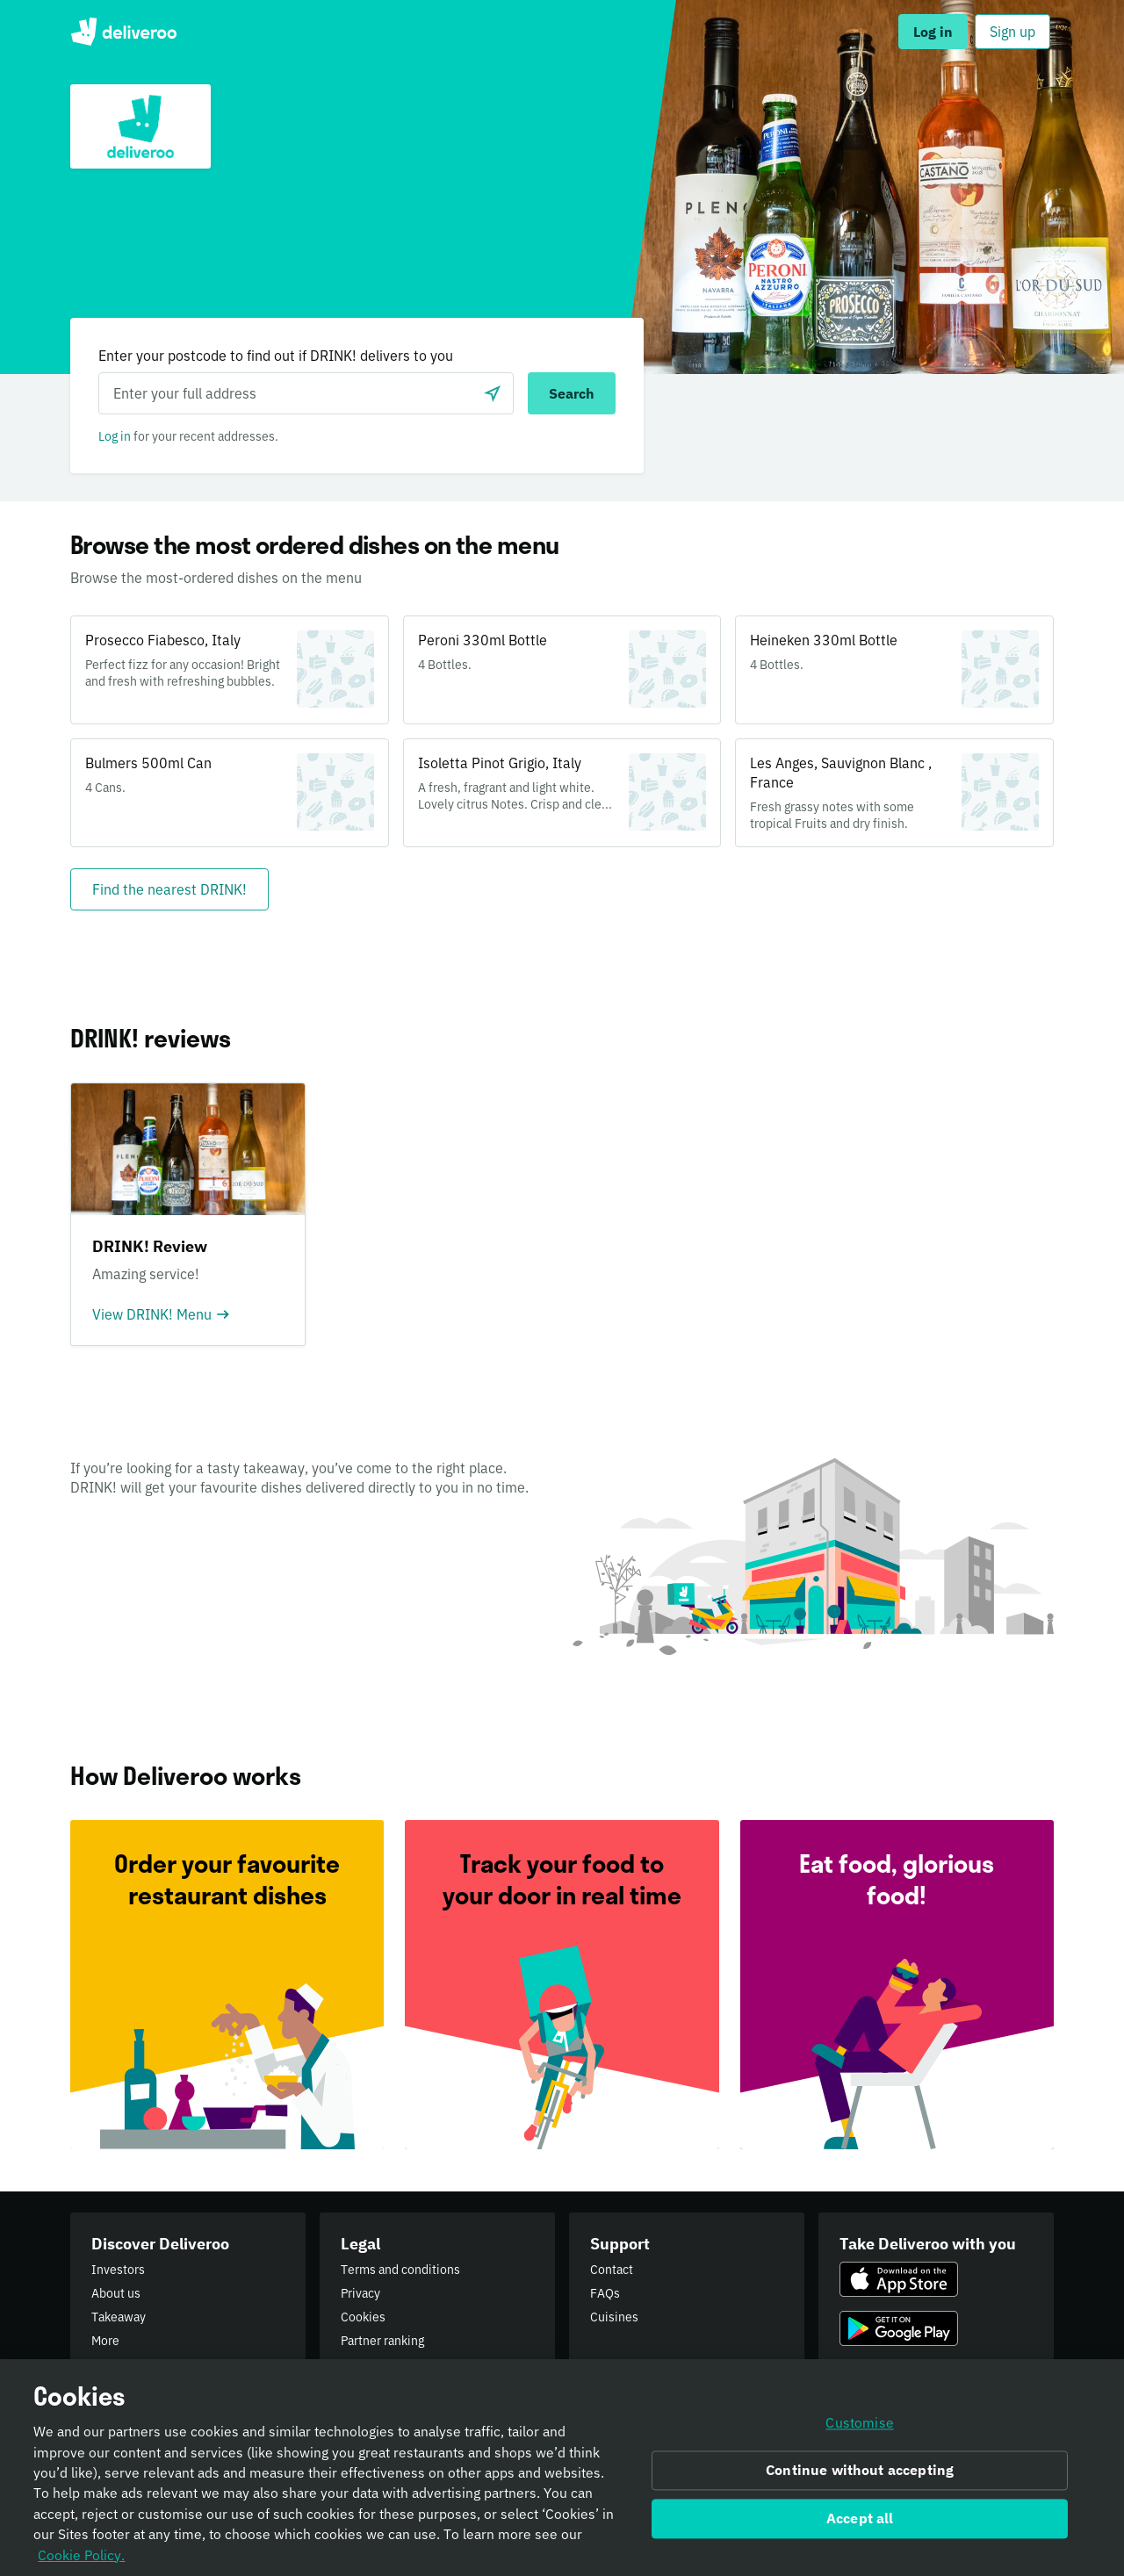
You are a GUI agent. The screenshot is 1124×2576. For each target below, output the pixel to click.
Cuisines (614, 2317)
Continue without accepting (860, 2478)
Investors (118, 2269)
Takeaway (118, 2317)
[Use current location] (493, 393)
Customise (859, 2431)
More (105, 2341)
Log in (114, 436)
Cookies (363, 2317)
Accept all (860, 2526)
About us (115, 2293)
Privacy (360, 2293)
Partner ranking (382, 2341)
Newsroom (121, 2364)
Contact (611, 2269)
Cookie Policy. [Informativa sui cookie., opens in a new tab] (81, 2563)
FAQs (605, 2293)
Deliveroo (123, 32)
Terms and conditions (400, 2269)
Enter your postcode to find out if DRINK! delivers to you (275, 355)
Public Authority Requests (413, 2364)
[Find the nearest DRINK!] (169, 889)
